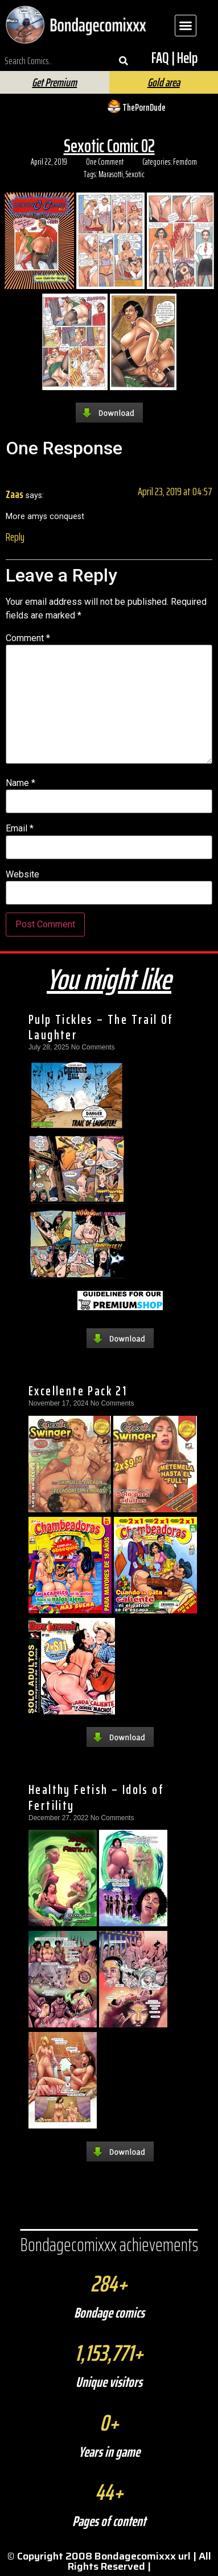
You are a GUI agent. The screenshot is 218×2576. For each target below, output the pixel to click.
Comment (28, 638)
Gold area (163, 82)
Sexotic (135, 174)
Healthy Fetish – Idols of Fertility (96, 1797)
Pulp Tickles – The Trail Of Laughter (101, 1027)
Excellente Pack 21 (77, 1391)
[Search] (124, 60)
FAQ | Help (174, 57)
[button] (185, 25)
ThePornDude (144, 107)
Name (20, 783)
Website (22, 874)
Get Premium (54, 82)
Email (20, 828)
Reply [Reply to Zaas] (15, 537)
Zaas (14, 494)
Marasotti (110, 174)
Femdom (185, 162)
